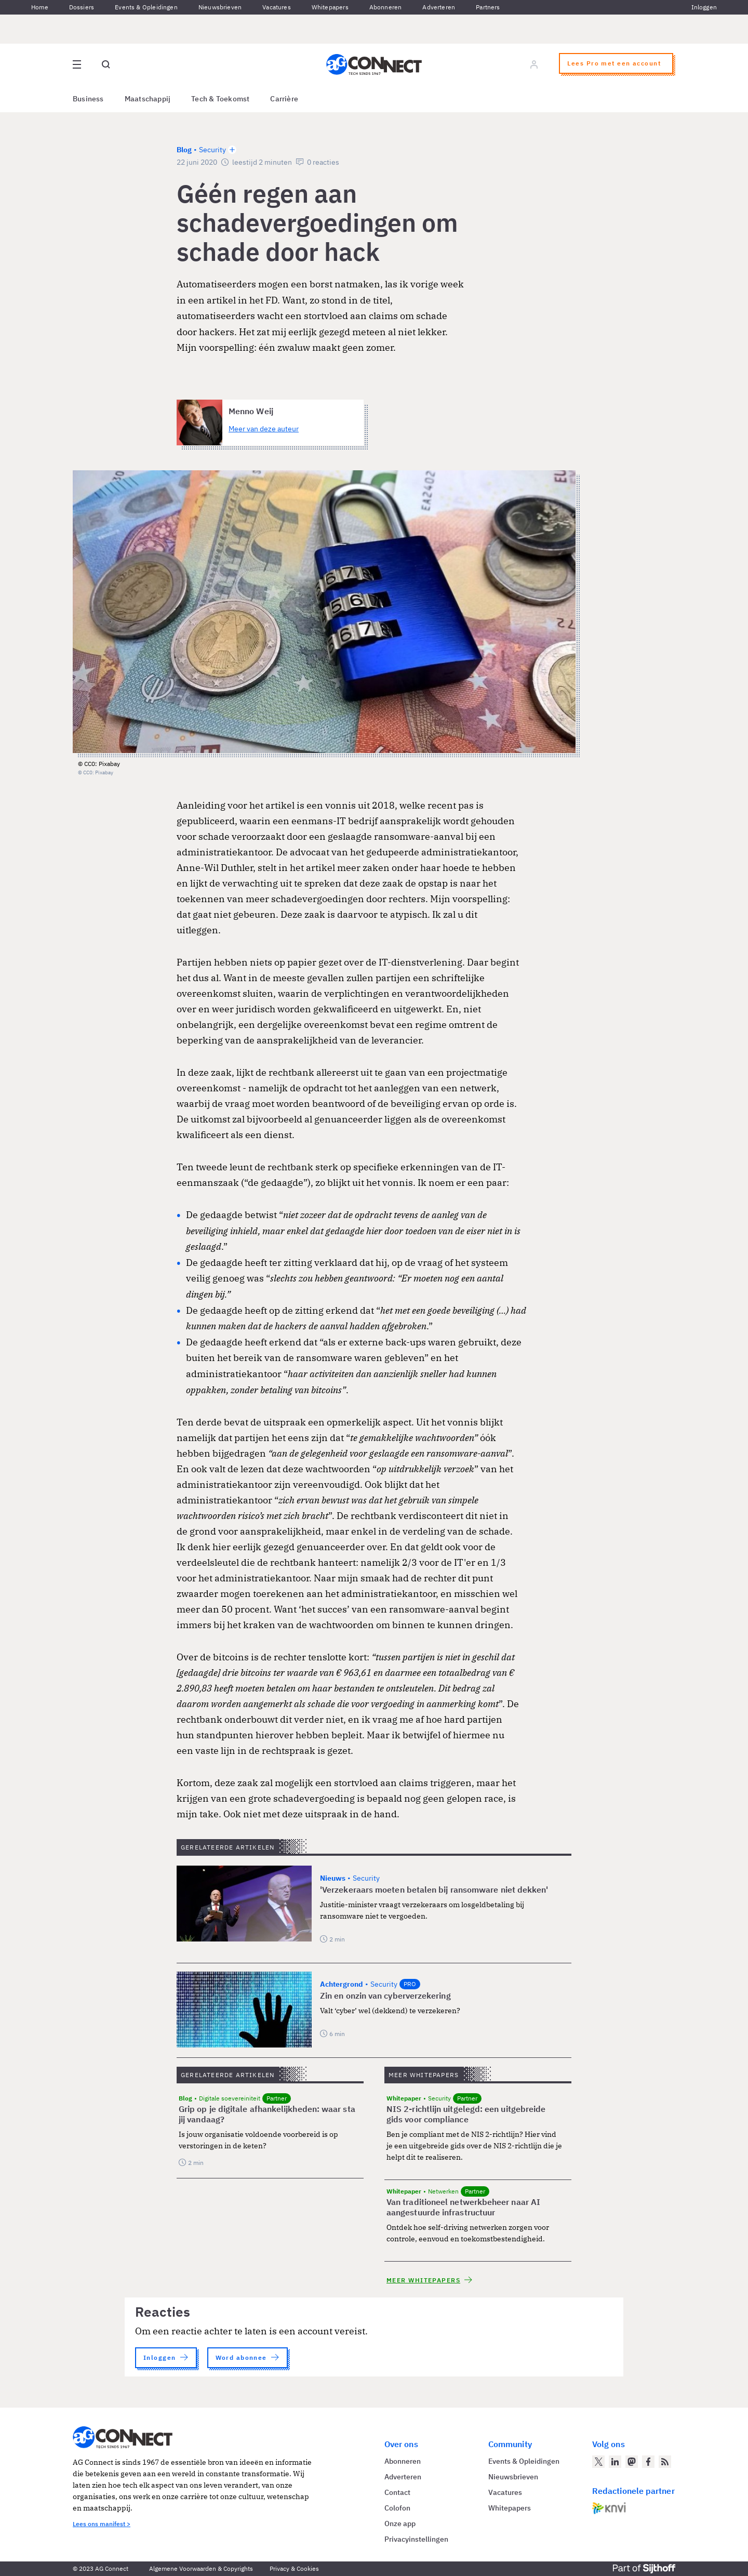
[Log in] (534, 64)
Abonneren (385, 7)
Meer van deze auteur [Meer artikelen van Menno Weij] (264, 428)
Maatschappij (148, 98)
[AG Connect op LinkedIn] (615, 2461)
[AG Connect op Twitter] (598, 2461)
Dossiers (81, 7)
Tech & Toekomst (220, 98)
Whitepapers (330, 7)
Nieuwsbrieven (220, 7)
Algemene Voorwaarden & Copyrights (201, 2568)
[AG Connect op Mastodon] (631, 2461)
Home (39, 7)
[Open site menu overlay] (77, 64)
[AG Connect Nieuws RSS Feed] (665, 2461)
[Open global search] (106, 64)
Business (88, 98)
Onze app (400, 2523)
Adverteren (438, 7)
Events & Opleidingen (146, 7)
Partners (488, 7)
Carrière (284, 98)
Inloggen (704, 7)
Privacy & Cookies (294, 2568)
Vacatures (276, 7)
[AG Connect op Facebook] (648, 2461)
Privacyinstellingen (416, 2539)
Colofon (397, 2508)
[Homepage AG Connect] (374, 64)
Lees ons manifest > (101, 2524)
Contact (397, 2492)
